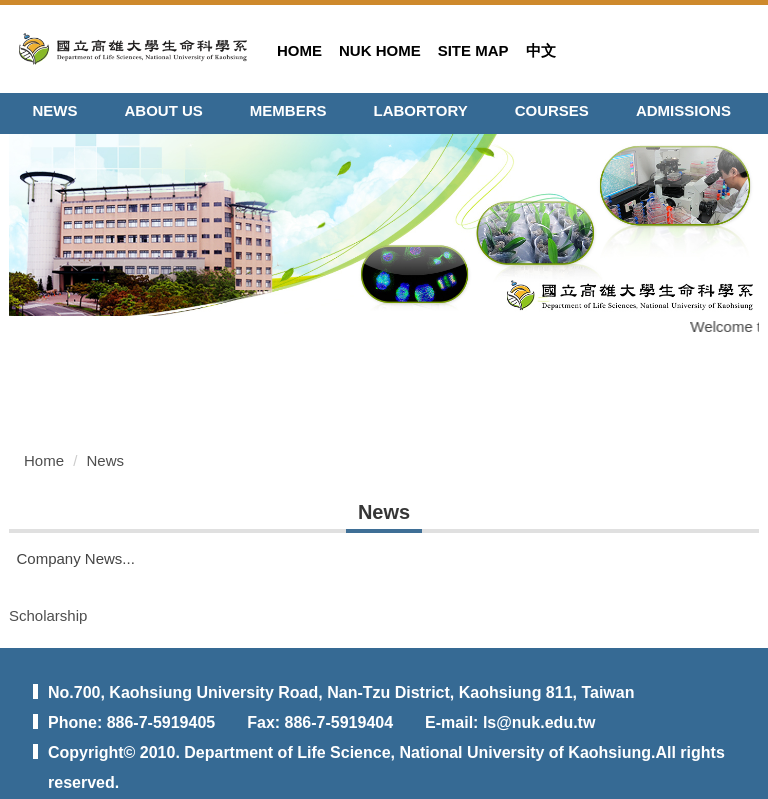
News (106, 460)
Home (44, 460)
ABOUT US (164, 110)
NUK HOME (380, 50)
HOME (299, 50)
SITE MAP (473, 50)
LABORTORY (421, 110)
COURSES (552, 110)
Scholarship (48, 615)
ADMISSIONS (683, 110)
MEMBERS (288, 110)
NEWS (55, 110)
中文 (541, 50)
